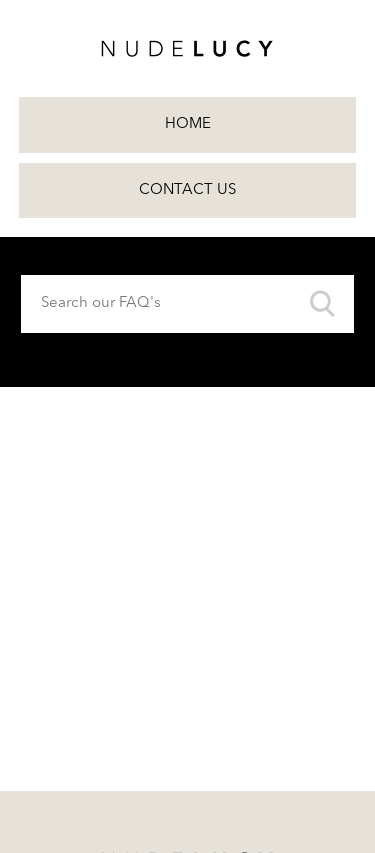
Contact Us (187, 190)
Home (188, 124)
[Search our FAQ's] (187, 304)
